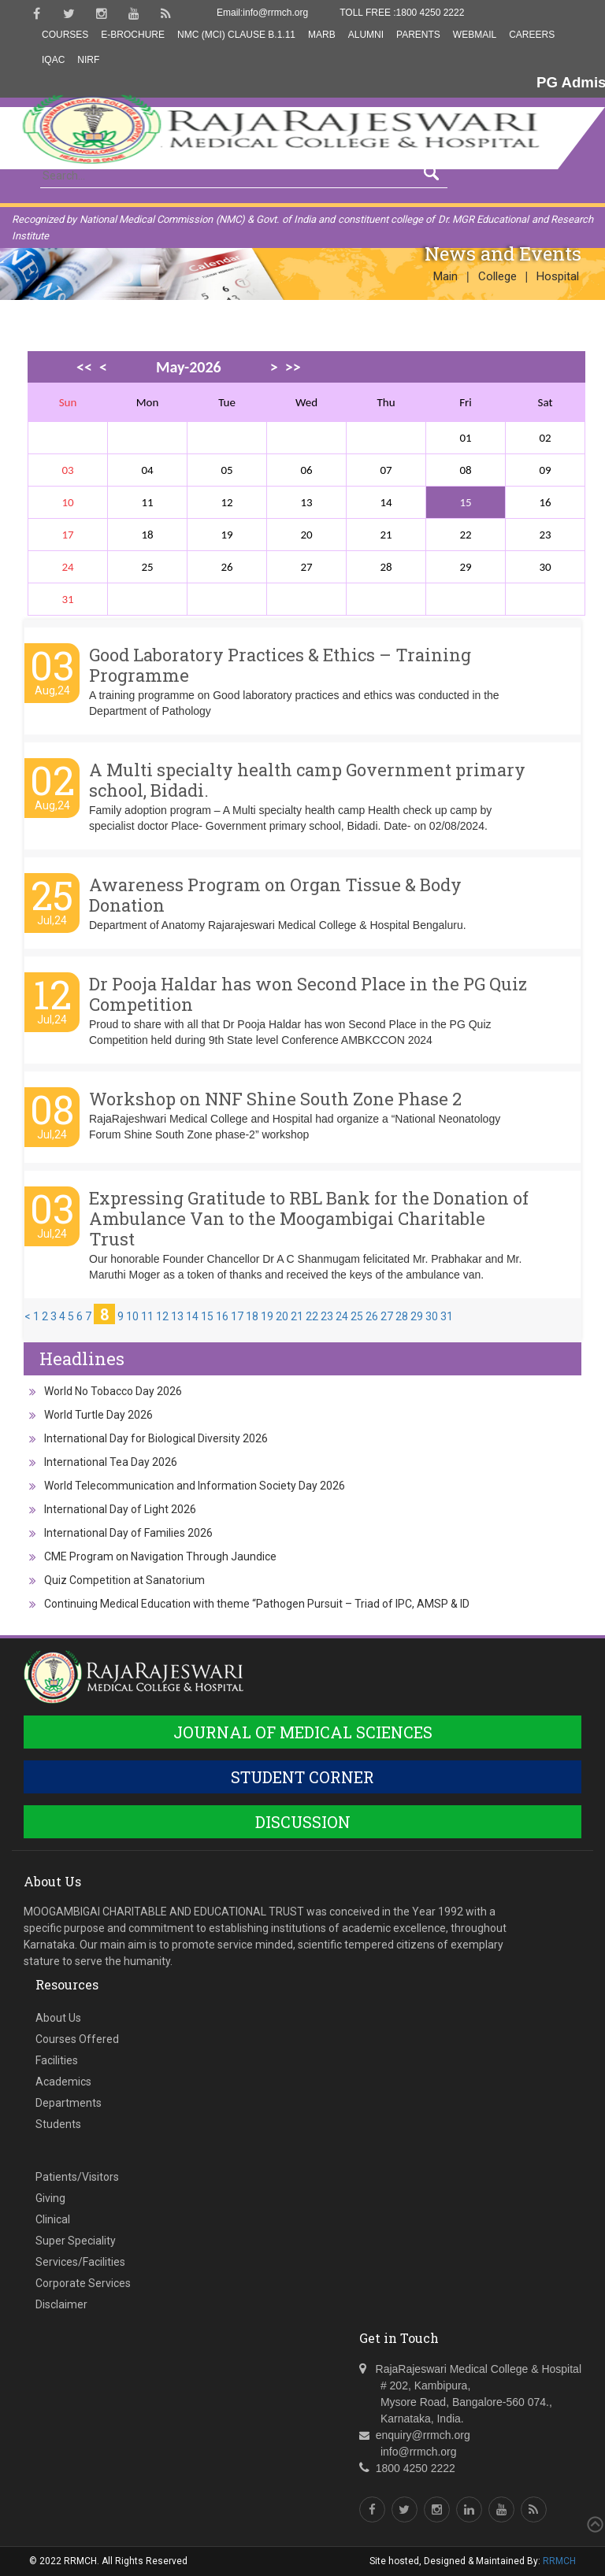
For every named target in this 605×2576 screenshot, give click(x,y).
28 (401, 1316)
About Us (58, 2018)
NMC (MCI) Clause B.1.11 (236, 34)
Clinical (52, 2219)
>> (293, 366)
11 (147, 1316)
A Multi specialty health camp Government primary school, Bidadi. (307, 779)
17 (237, 1316)
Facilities (56, 2060)
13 (177, 1316)
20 (282, 1316)
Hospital (557, 276)
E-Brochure (133, 34)
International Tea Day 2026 (110, 1462)
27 (386, 1316)
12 (162, 1316)
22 (312, 1316)
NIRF (88, 59)
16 (222, 1316)
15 (465, 502)
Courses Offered (77, 2039)
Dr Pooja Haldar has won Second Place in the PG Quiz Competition (308, 994)
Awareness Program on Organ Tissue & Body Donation (275, 894)
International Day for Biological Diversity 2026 (156, 1438)
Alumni (366, 34)
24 (342, 1316)
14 (192, 1316)
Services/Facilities (80, 2262)
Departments (68, 2103)
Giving (50, 2198)
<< (84, 366)
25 (357, 1316)
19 (267, 1316)
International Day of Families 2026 (128, 1533)
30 (431, 1316)
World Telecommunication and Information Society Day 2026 (194, 1485)
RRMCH (559, 2561)
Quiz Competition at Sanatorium (124, 1580)
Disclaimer (61, 2304)
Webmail (474, 34)
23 (327, 1316)
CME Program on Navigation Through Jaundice (160, 1556)
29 (416, 1316)
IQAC (53, 59)
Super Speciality (75, 2240)
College (497, 276)
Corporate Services (83, 2283)
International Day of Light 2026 (120, 1509)
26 (372, 1316)
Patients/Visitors (77, 2177)
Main (445, 276)
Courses (65, 34)
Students (58, 2124)
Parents (418, 34)
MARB (322, 34)
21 (297, 1316)
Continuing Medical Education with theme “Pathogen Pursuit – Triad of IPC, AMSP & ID (257, 1603)
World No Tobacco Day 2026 (113, 1391)
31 (446, 1316)
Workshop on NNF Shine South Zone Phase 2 (275, 1098)
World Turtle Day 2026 (98, 1414)
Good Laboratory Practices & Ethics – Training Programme (280, 665)
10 (132, 1316)
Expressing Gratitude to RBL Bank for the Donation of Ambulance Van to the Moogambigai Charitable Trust (309, 1218)
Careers (532, 34)
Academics (63, 2081)
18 (252, 1316)
